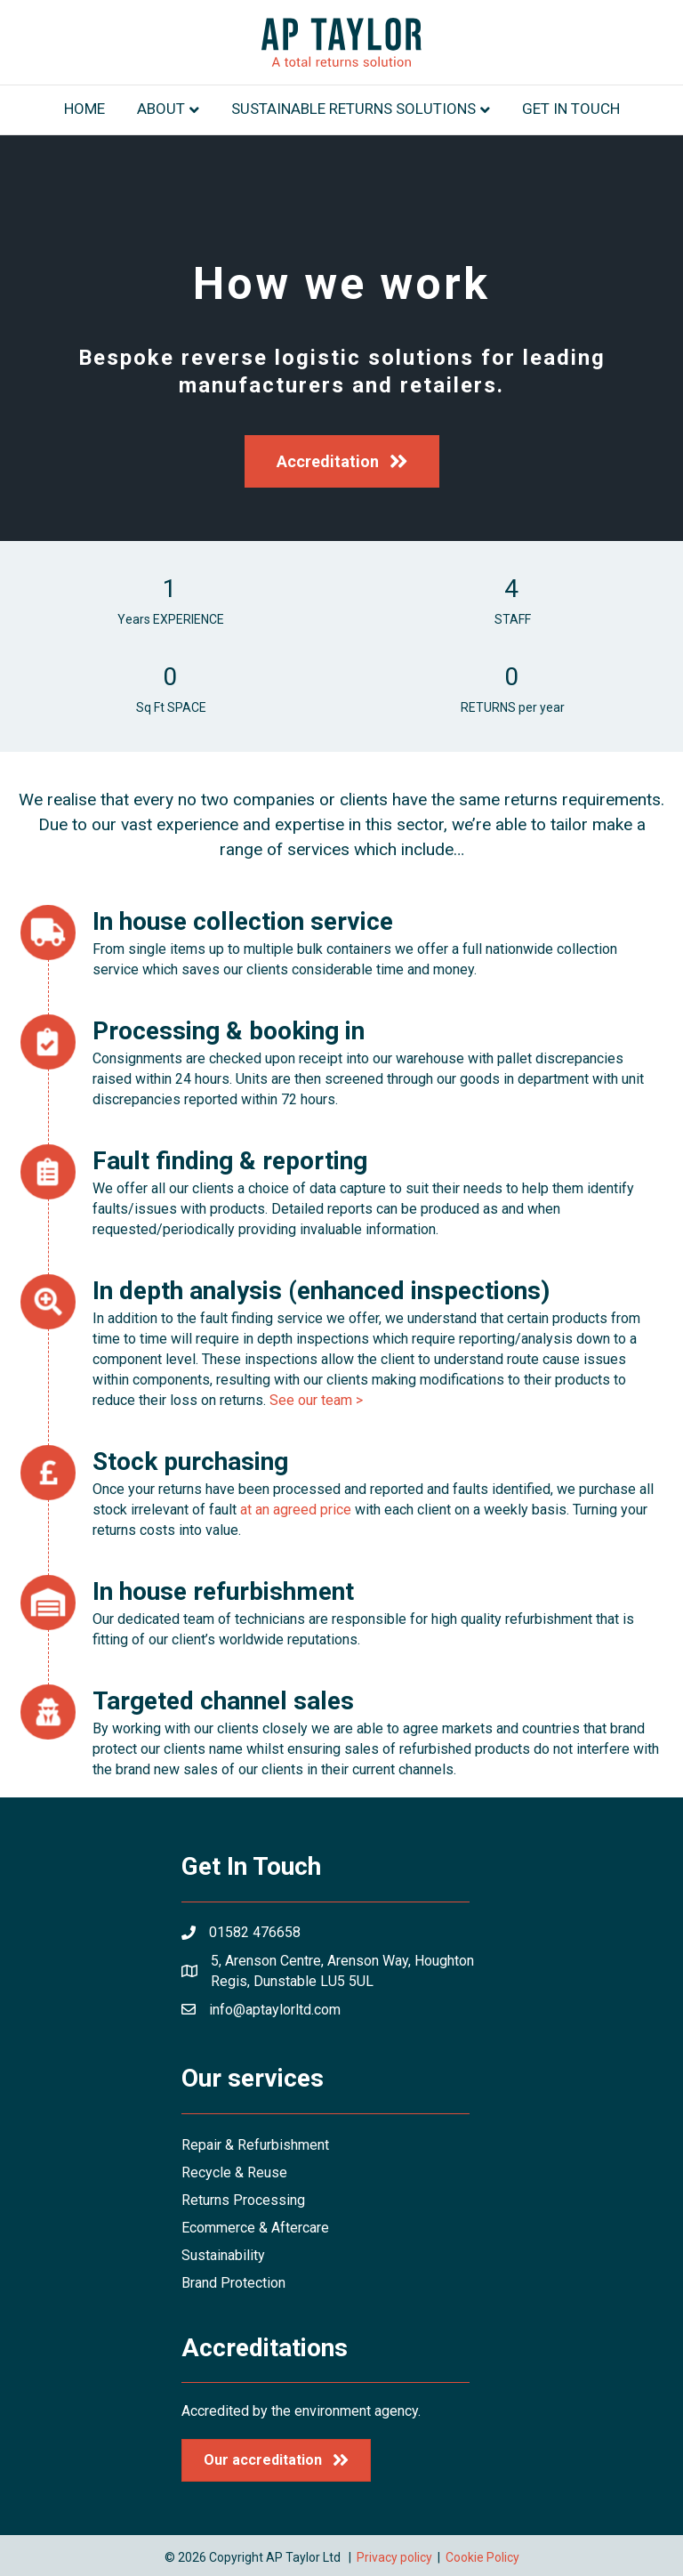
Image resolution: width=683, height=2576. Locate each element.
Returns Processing (243, 2200)
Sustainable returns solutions (353, 108)
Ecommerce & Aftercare (255, 2227)
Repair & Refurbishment (255, 2144)
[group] (171, 602)
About (161, 108)
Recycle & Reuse (234, 2172)
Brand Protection (233, 2282)
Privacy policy (394, 2557)
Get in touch (571, 108)
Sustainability (223, 2255)
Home (84, 108)
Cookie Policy (482, 2557)
